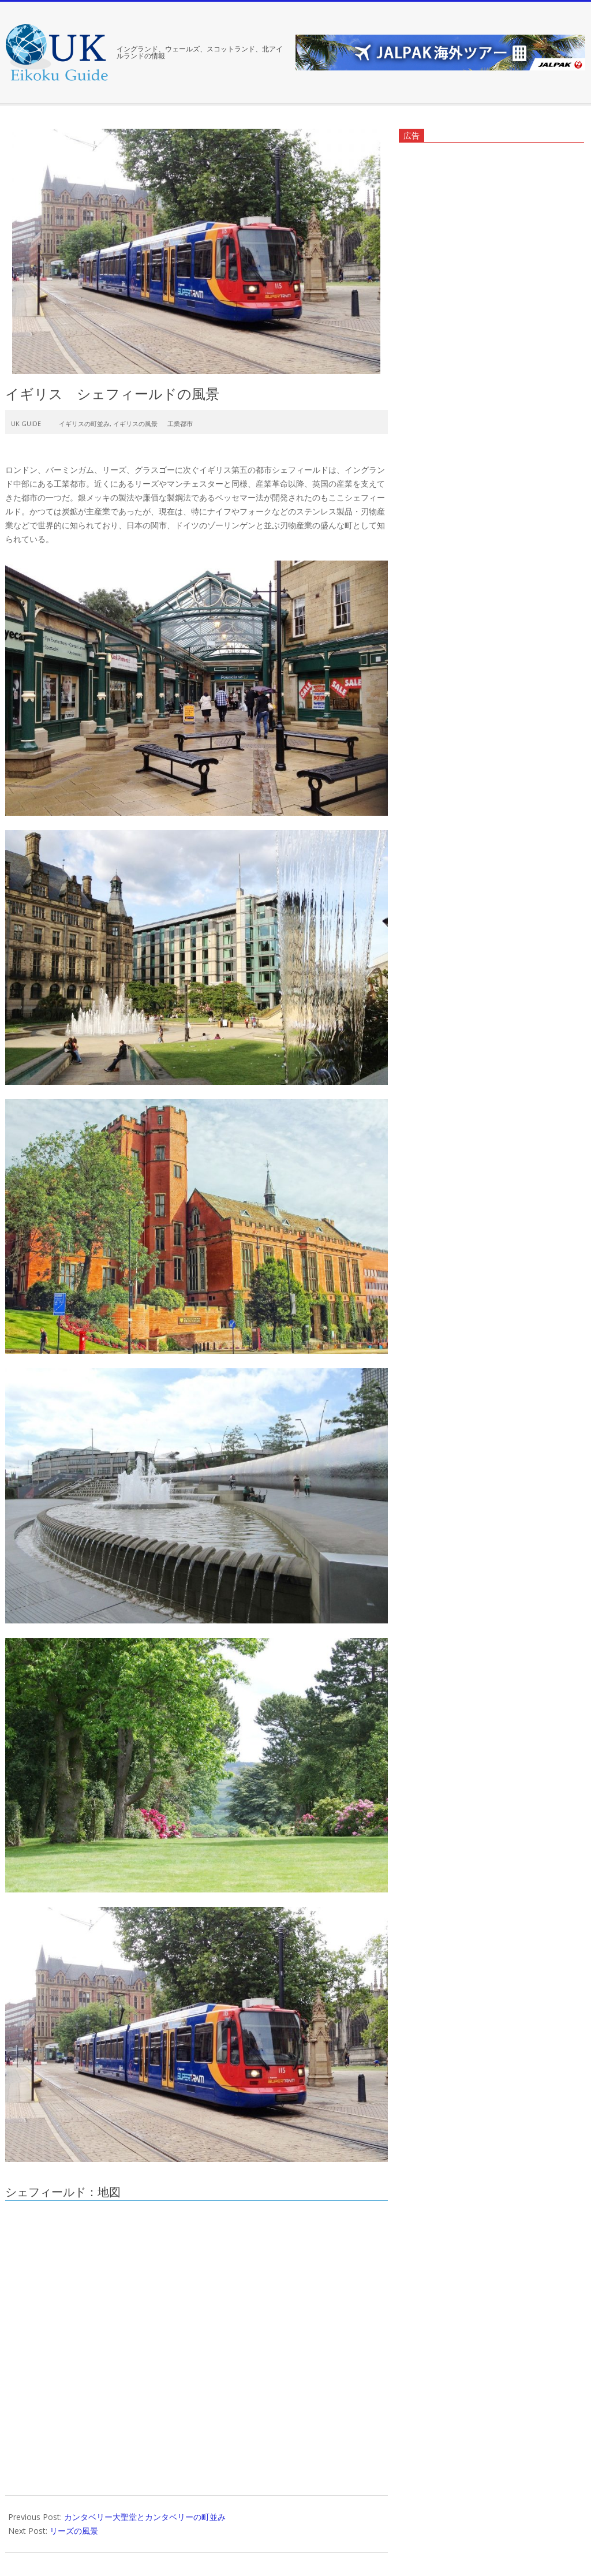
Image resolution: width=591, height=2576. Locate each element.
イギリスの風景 (135, 423)
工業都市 (180, 423)
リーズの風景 (74, 2530)
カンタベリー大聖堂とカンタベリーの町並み (145, 2516)
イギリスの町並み (84, 423)
